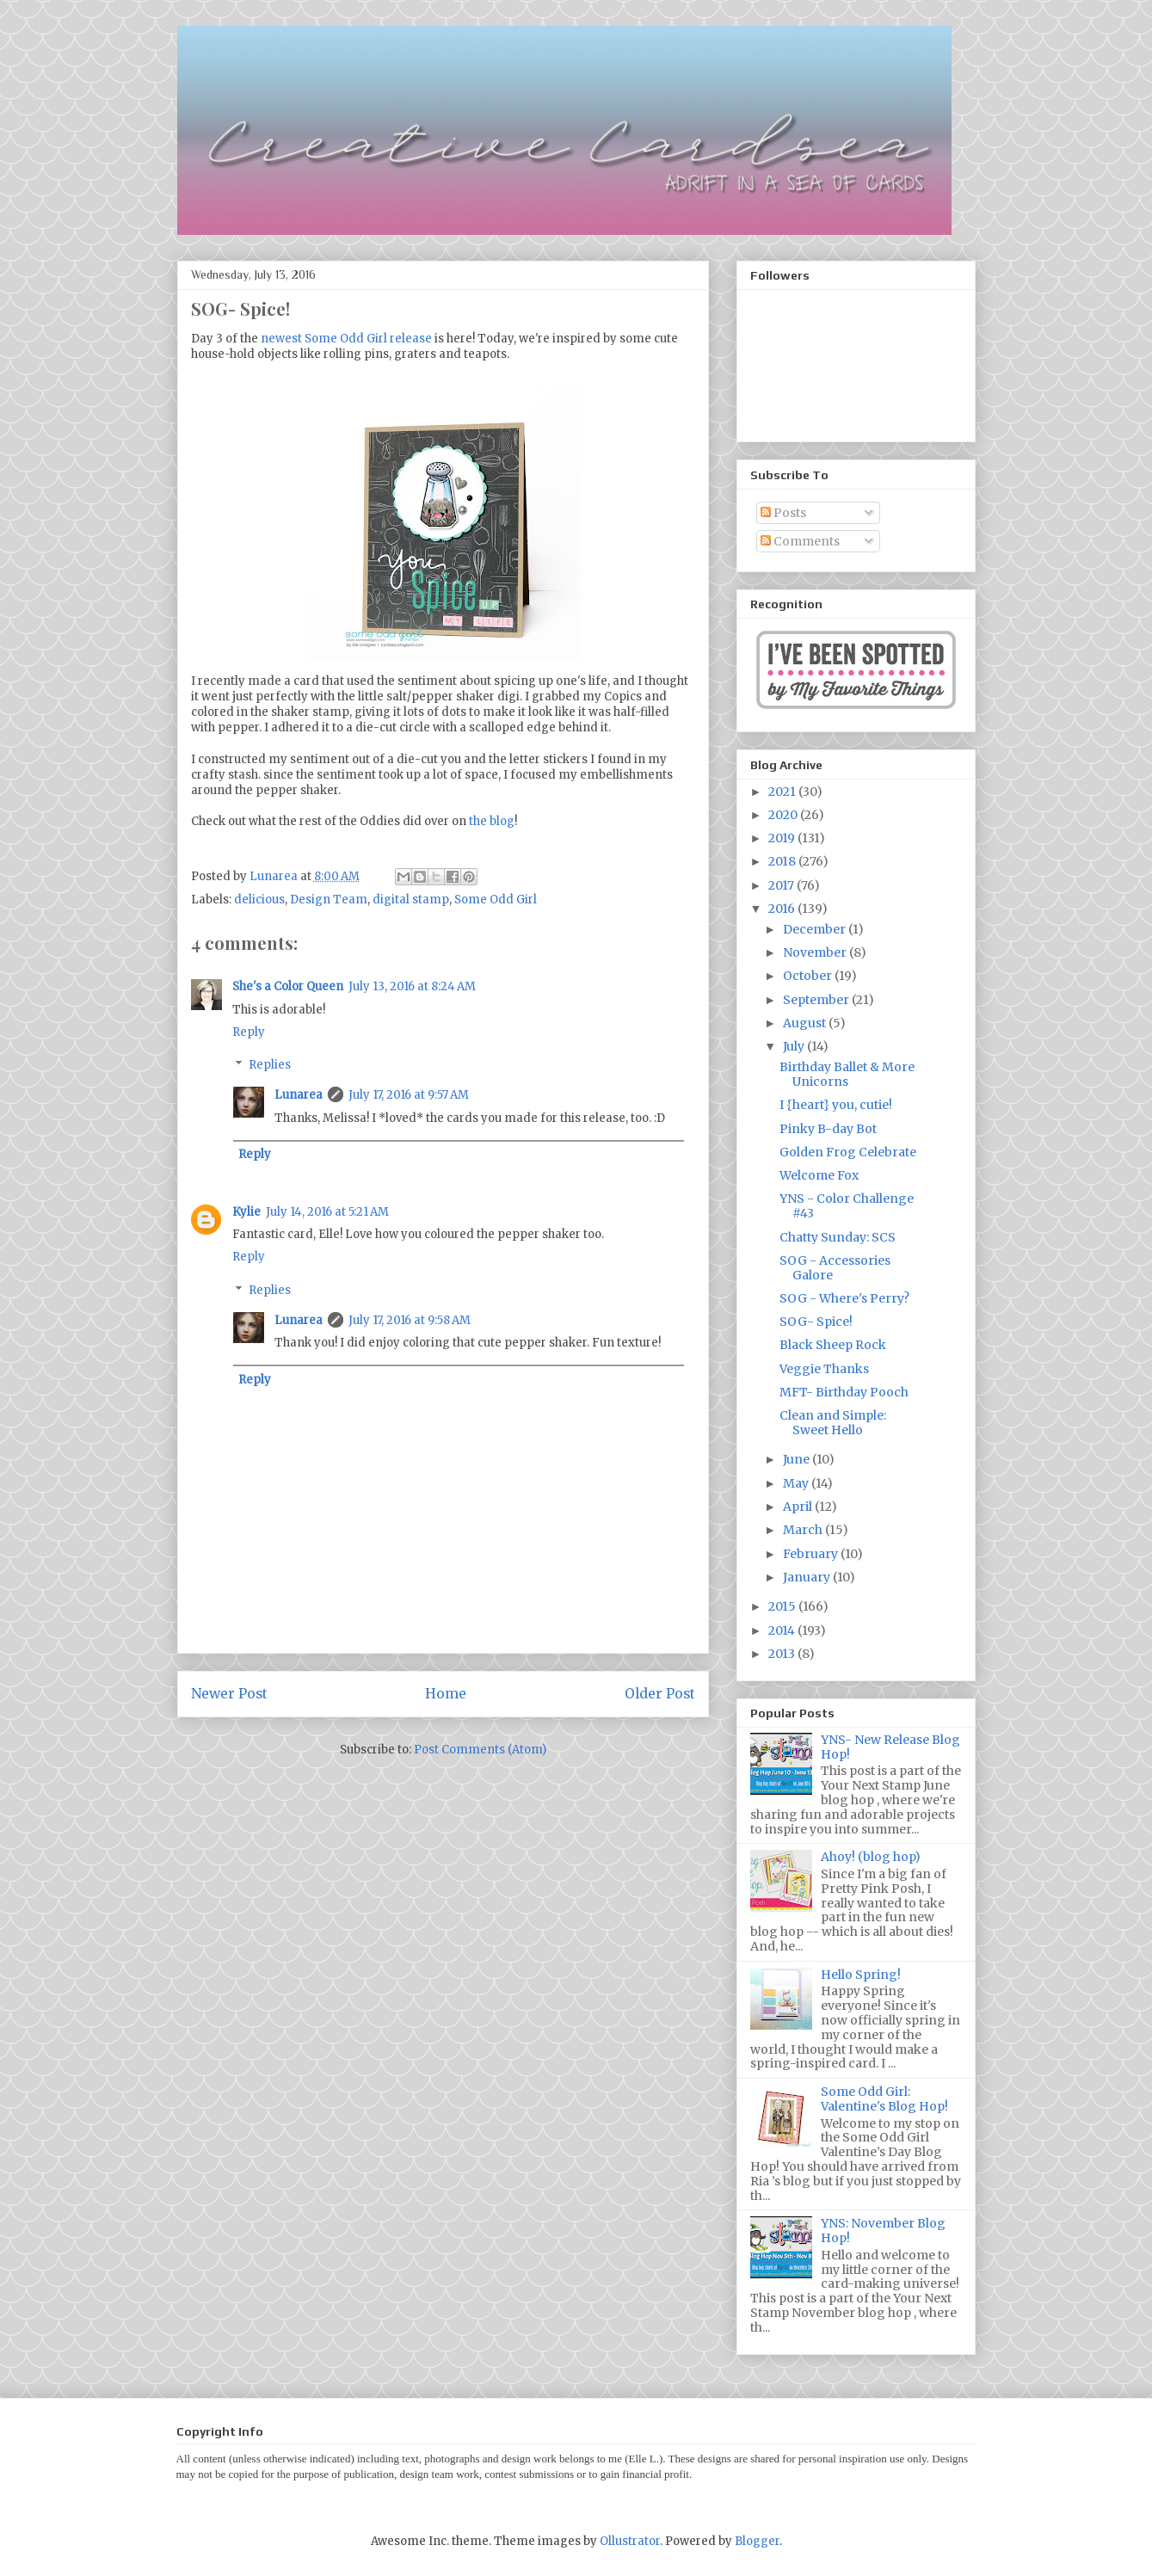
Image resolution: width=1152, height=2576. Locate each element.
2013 (783, 1653)
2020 (784, 815)
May (797, 1483)
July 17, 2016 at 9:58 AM (409, 1320)
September (817, 1000)
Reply (248, 1032)
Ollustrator (630, 2541)
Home (445, 1693)
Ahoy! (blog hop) (871, 1856)
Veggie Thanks (824, 1369)
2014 (783, 1630)
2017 (782, 885)
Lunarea (298, 1095)
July (795, 1046)
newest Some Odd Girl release (346, 338)
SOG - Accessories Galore (834, 1268)
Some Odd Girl (495, 899)
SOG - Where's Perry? (844, 1298)
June (797, 1459)
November (816, 952)
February (812, 1554)
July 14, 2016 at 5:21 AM (327, 1212)
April (799, 1506)
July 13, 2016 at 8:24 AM (412, 986)
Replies (270, 1064)
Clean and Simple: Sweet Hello (832, 1423)
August (806, 1023)
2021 (783, 791)
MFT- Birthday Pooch (844, 1392)
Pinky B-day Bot (828, 1129)
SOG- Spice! (816, 1321)
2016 (783, 908)
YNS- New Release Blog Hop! (890, 1747)
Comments (800, 541)
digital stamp (411, 899)
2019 (783, 838)
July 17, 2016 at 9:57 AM (408, 1095)
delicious (259, 899)
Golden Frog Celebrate (847, 1152)
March (804, 1530)
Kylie (246, 1212)
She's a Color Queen (287, 986)
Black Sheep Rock (832, 1345)
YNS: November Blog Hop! (883, 2230)
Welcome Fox (819, 1175)
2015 (783, 1606)
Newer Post (229, 1693)
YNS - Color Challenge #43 (846, 1206)
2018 (783, 861)
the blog (491, 821)
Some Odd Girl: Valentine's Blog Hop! (884, 2099)
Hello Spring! (861, 1974)
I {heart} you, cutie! (835, 1104)
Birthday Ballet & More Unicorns (847, 1074)
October (809, 975)
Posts (783, 513)
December (815, 929)
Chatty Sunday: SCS (837, 1237)
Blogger (757, 2541)
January (808, 1577)
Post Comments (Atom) (480, 1749)
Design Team (328, 899)
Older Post (660, 1693)
